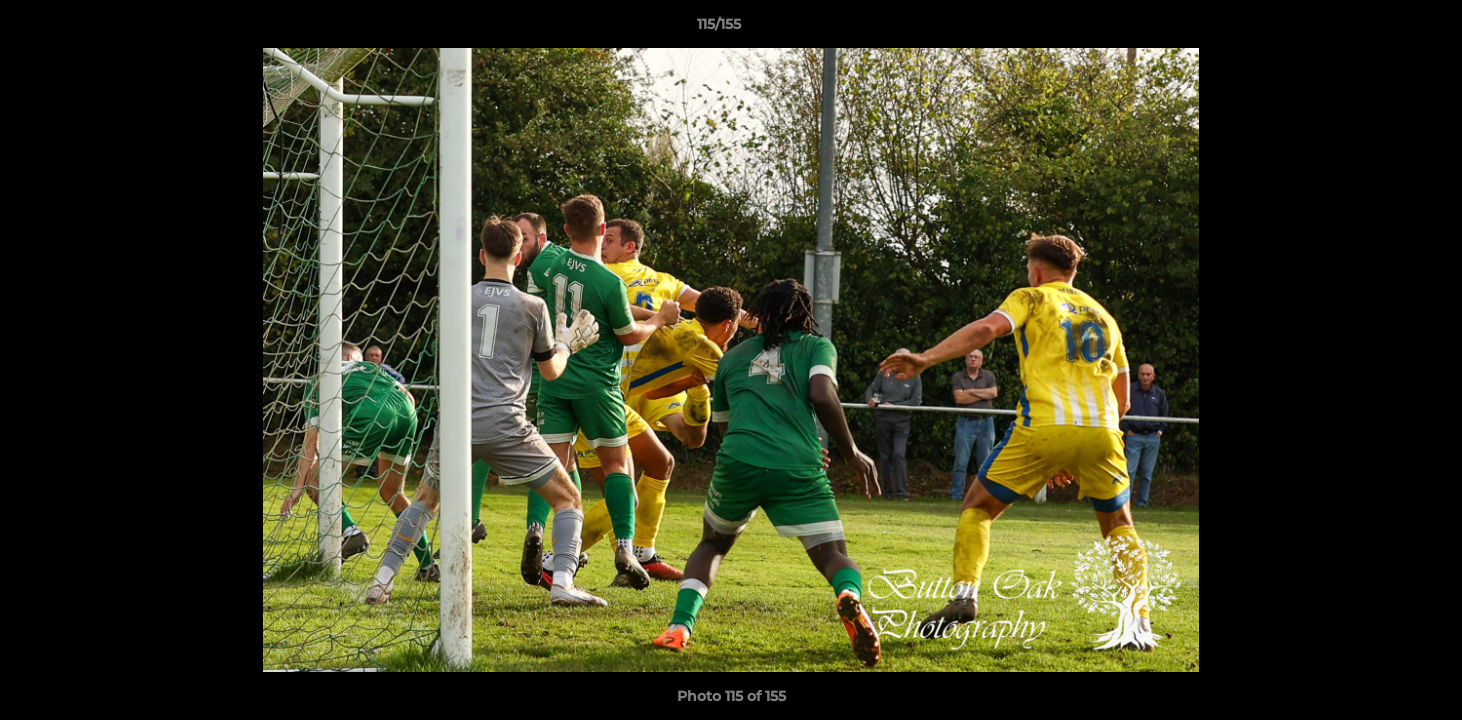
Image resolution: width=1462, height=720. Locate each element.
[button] (1378, 29)
